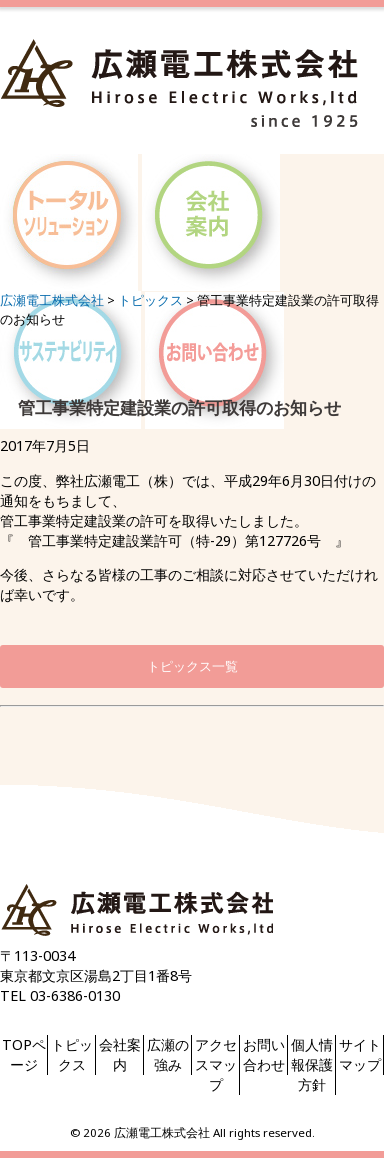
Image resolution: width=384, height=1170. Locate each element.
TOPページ (24, 1054)
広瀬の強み (168, 1054)
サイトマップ (360, 1054)
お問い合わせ (264, 1054)
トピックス (72, 1054)
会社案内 (120, 1054)
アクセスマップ (216, 1064)
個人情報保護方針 (312, 1064)
